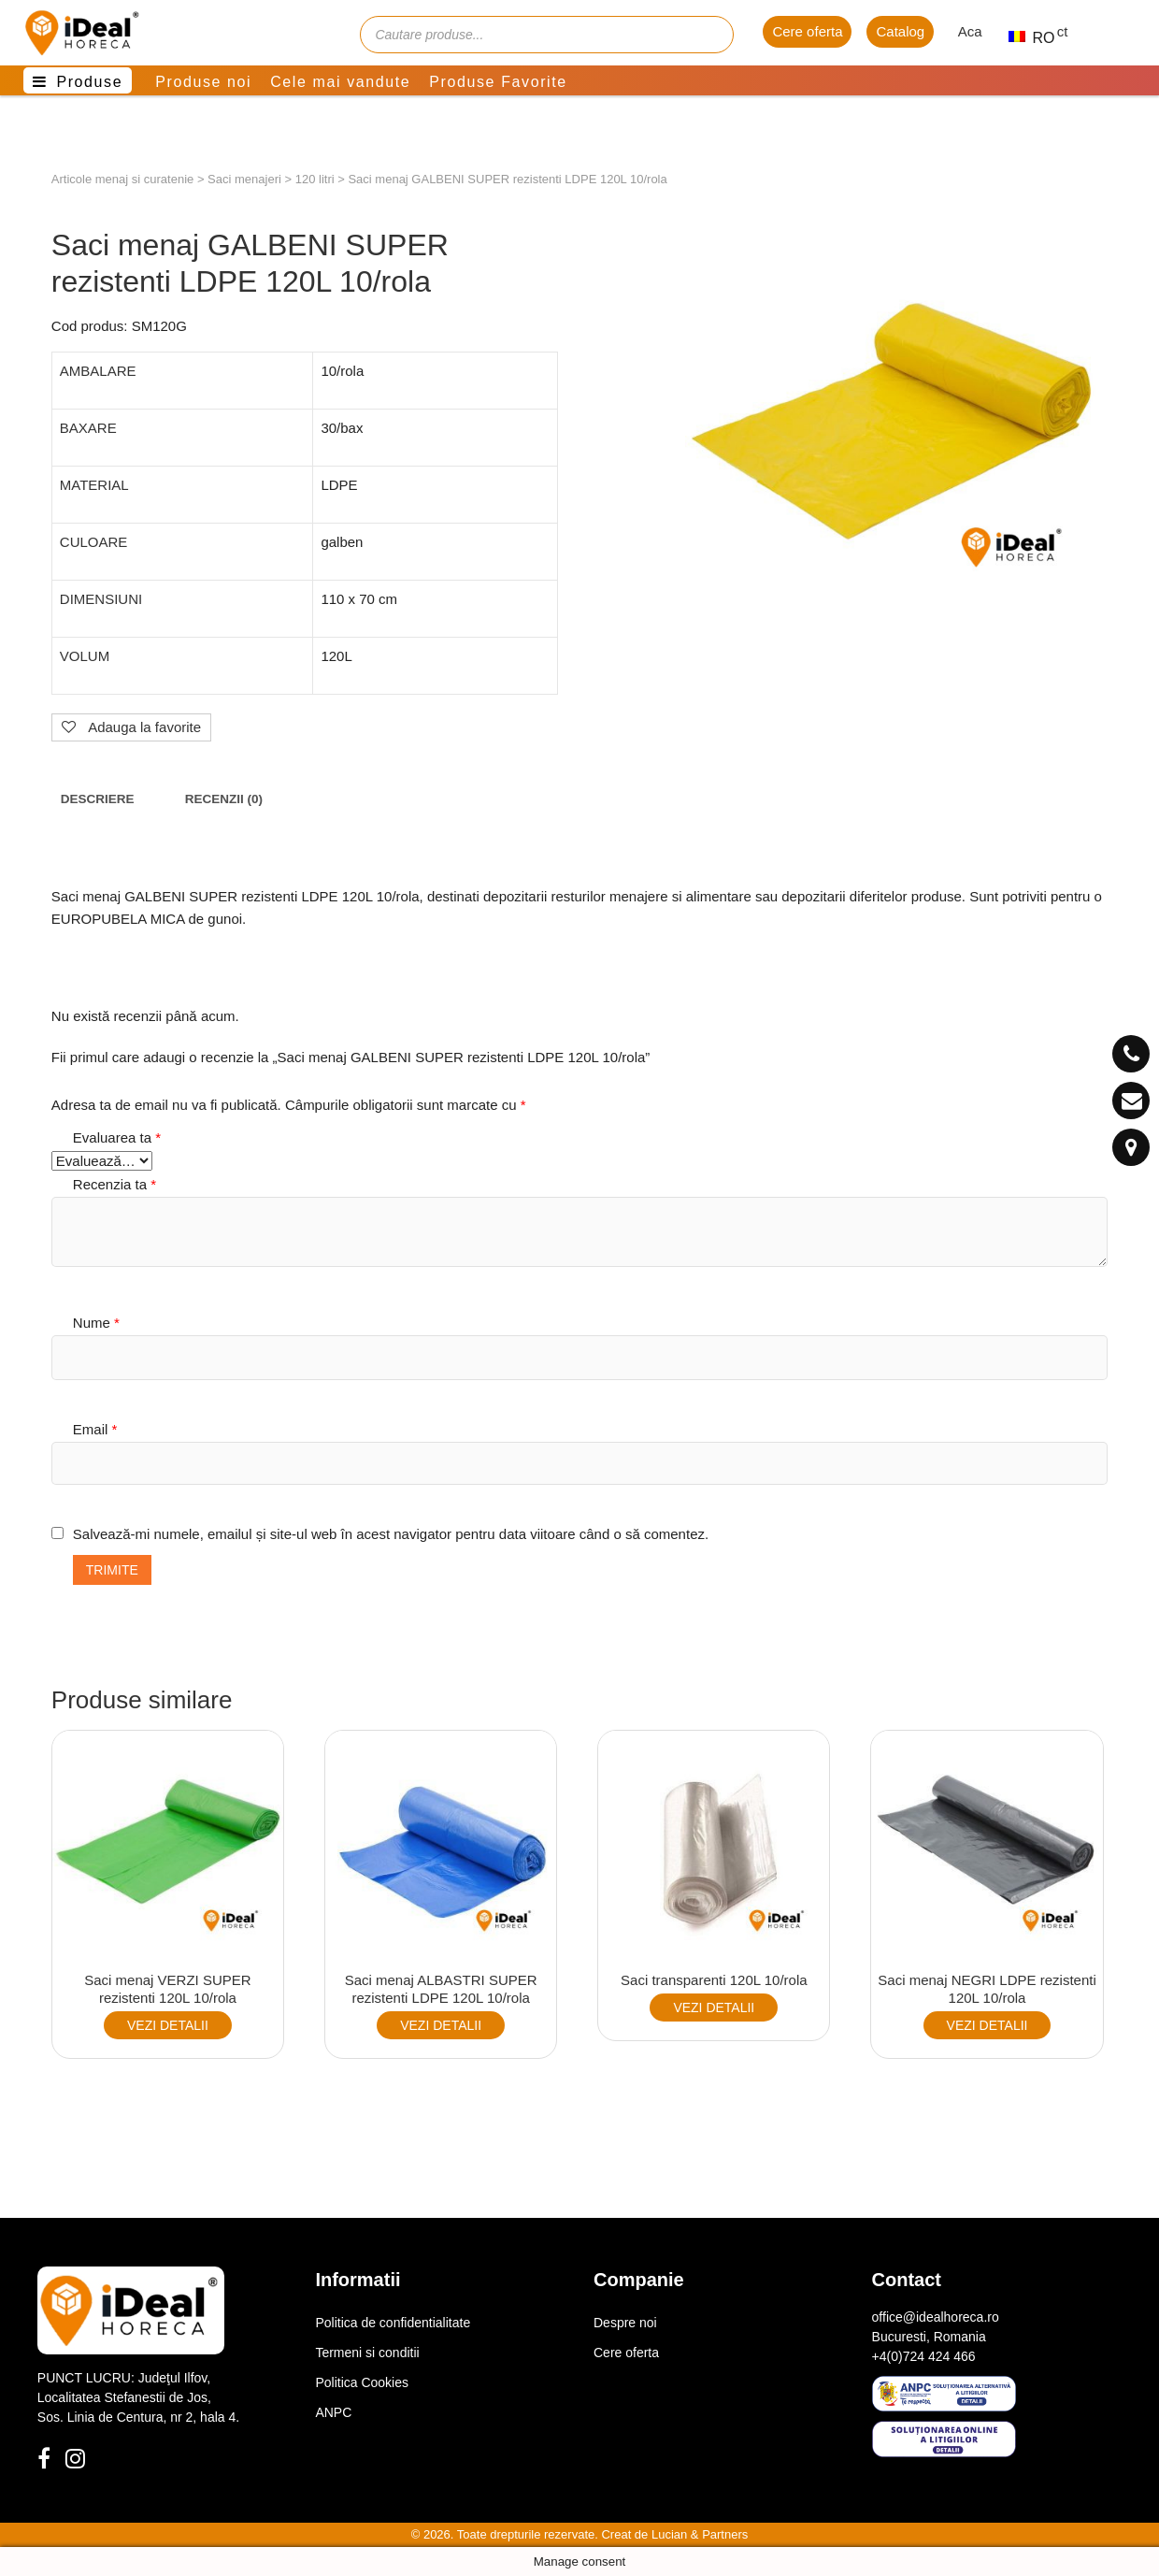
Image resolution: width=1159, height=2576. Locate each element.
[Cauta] (710, 34)
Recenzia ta (114, 1184)
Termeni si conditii (367, 2352)
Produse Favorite (497, 82)
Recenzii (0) (224, 799)
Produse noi (203, 82)
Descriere (98, 799)
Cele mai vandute (340, 82)
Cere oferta (807, 31)
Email (95, 1429)
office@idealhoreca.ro (935, 2317)
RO (1023, 38)
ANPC (333, 2412)
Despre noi (625, 2322)
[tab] (97, 800)
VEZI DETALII (167, 2025)
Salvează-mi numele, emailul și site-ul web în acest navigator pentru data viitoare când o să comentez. (390, 1534)
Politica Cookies (361, 2382)
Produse (89, 82)
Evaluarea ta (117, 1137)
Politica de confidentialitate (392, 2322)
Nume (96, 1323)
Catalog (900, 31)
